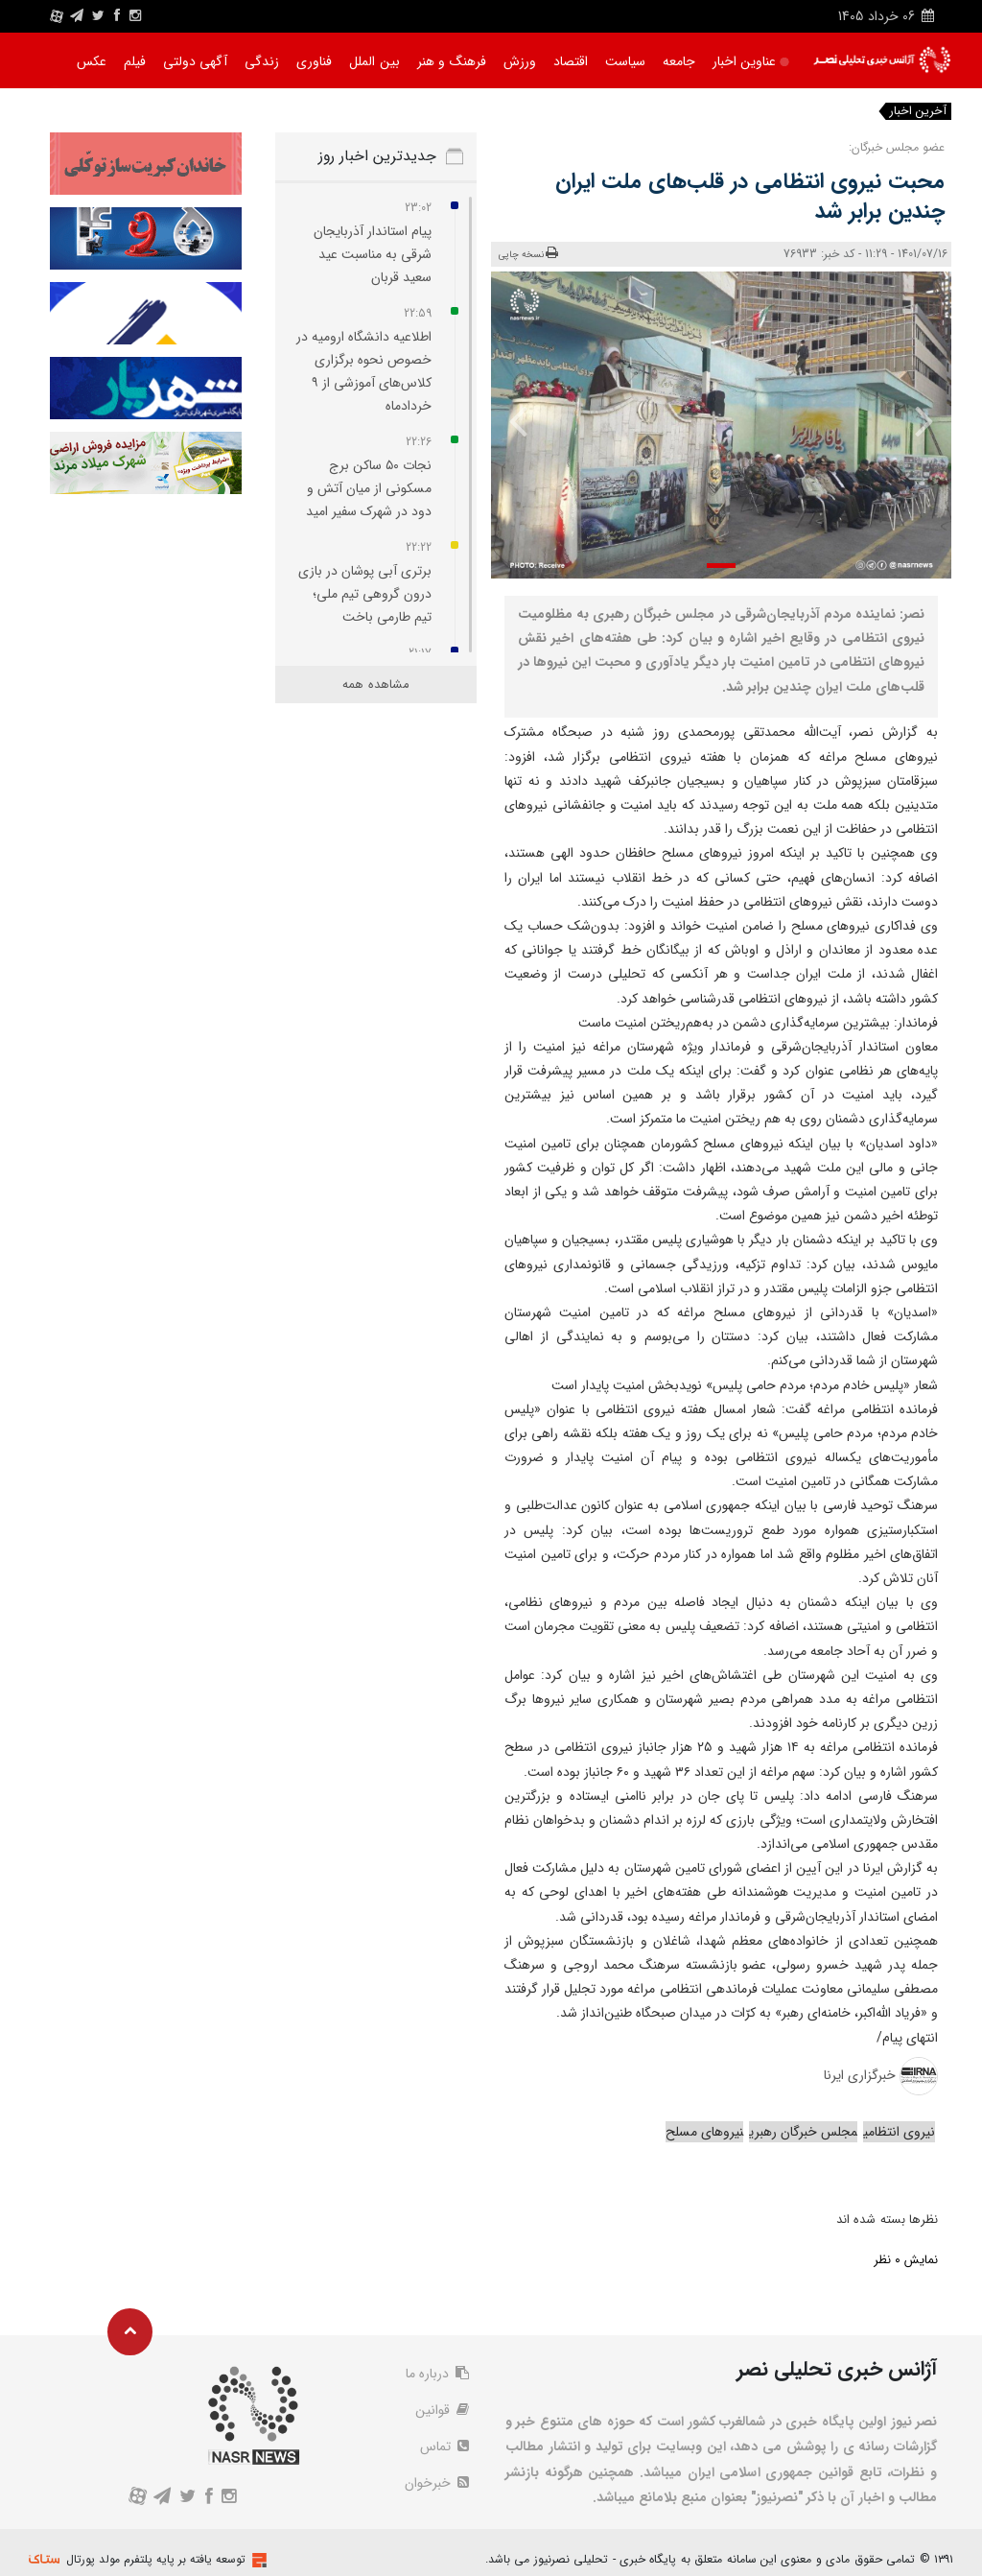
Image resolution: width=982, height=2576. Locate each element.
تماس (444, 2446)
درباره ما (437, 2373)
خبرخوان (437, 2482)
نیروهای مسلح (704, 2131)
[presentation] (915, 420)
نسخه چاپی (529, 254)
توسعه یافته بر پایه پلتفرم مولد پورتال (156, 2559)
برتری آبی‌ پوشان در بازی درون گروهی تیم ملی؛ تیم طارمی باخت (365, 593)
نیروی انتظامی (899, 2131)
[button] (721, 565)
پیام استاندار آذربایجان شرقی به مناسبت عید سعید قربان (373, 254)
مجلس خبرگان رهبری (803, 2131)
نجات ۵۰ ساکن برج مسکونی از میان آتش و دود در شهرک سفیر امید (369, 488)
